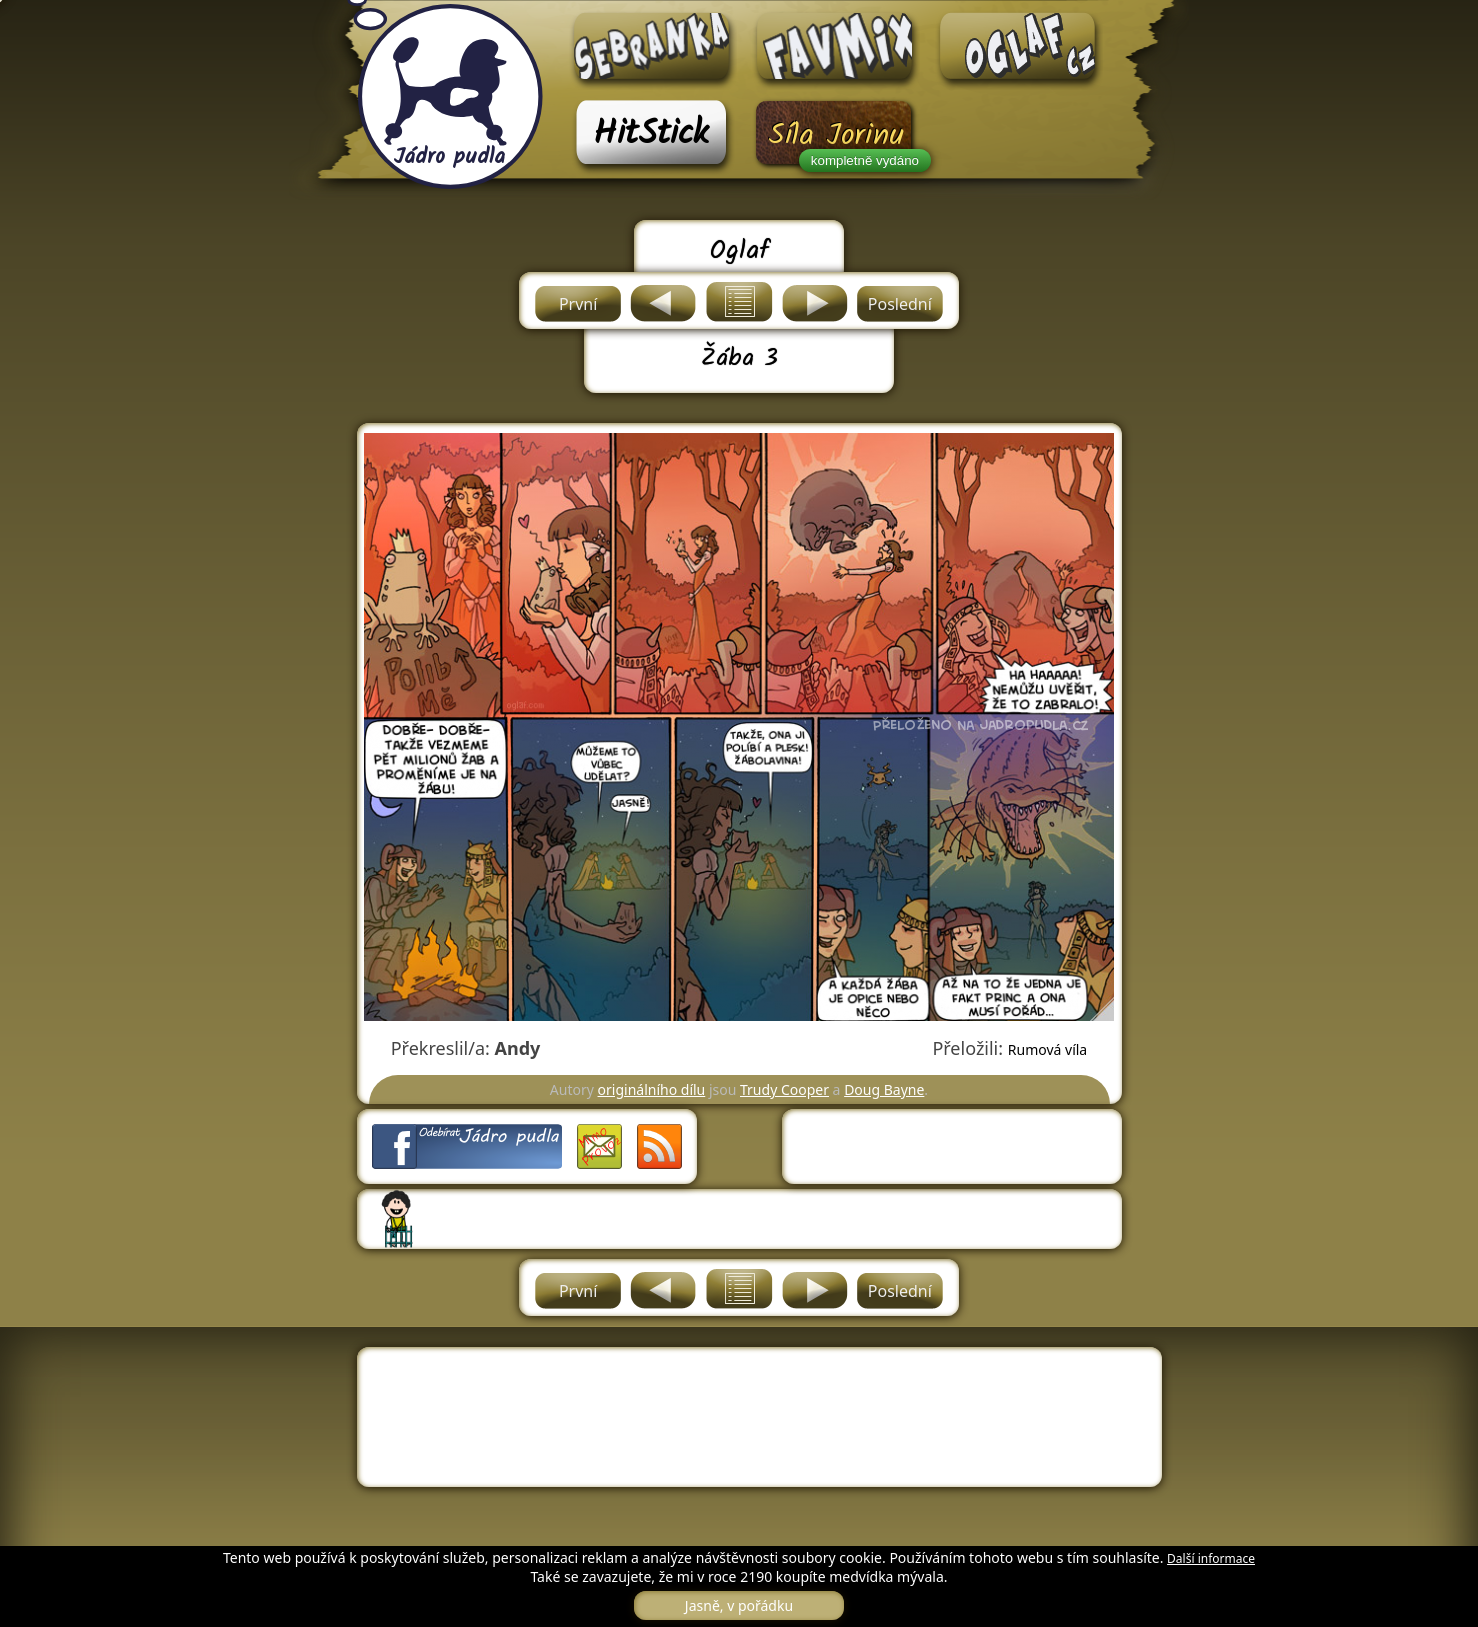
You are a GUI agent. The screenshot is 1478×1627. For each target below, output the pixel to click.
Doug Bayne (884, 1089)
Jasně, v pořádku (739, 1605)
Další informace (1211, 1558)
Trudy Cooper (784, 1089)
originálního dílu (652, 1089)
